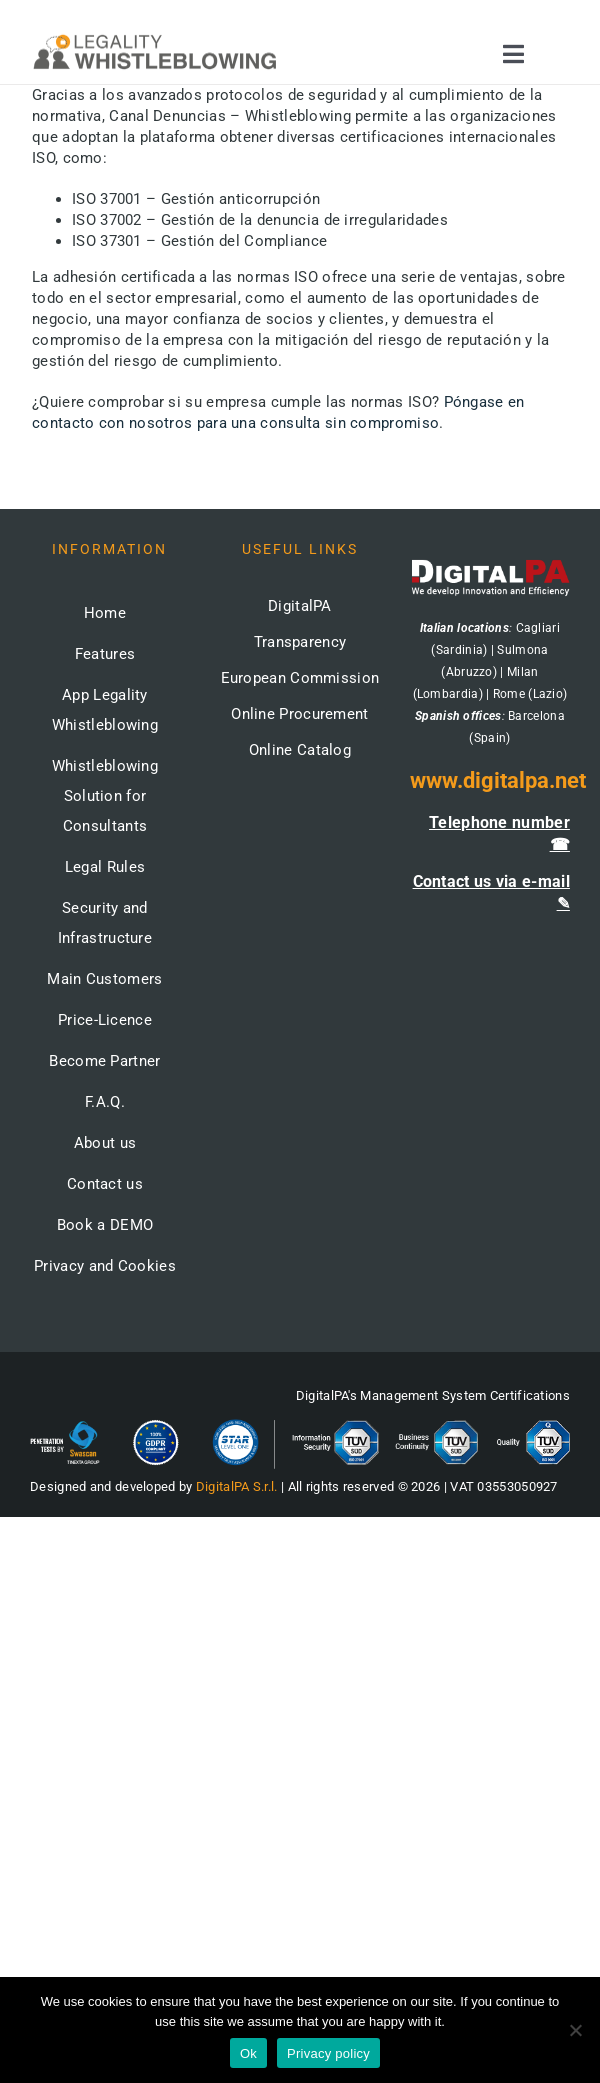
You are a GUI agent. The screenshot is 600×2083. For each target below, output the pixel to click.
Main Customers (104, 979)
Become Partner (104, 1061)
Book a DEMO (105, 1225)
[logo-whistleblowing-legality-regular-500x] (155, 37)
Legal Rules (105, 867)
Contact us (105, 1184)
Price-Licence (105, 1020)
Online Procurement (299, 714)
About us (105, 1143)
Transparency (300, 642)
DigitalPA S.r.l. (237, 1486)
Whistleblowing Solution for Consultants (105, 796)
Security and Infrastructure (105, 923)
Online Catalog (300, 750)
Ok (248, 2053)
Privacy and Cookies (105, 1266)
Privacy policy (328, 2053)
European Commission (300, 678)
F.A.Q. (105, 1102)
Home (105, 613)
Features (105, 654)
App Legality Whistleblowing (105, 710)
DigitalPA (300, 606)
